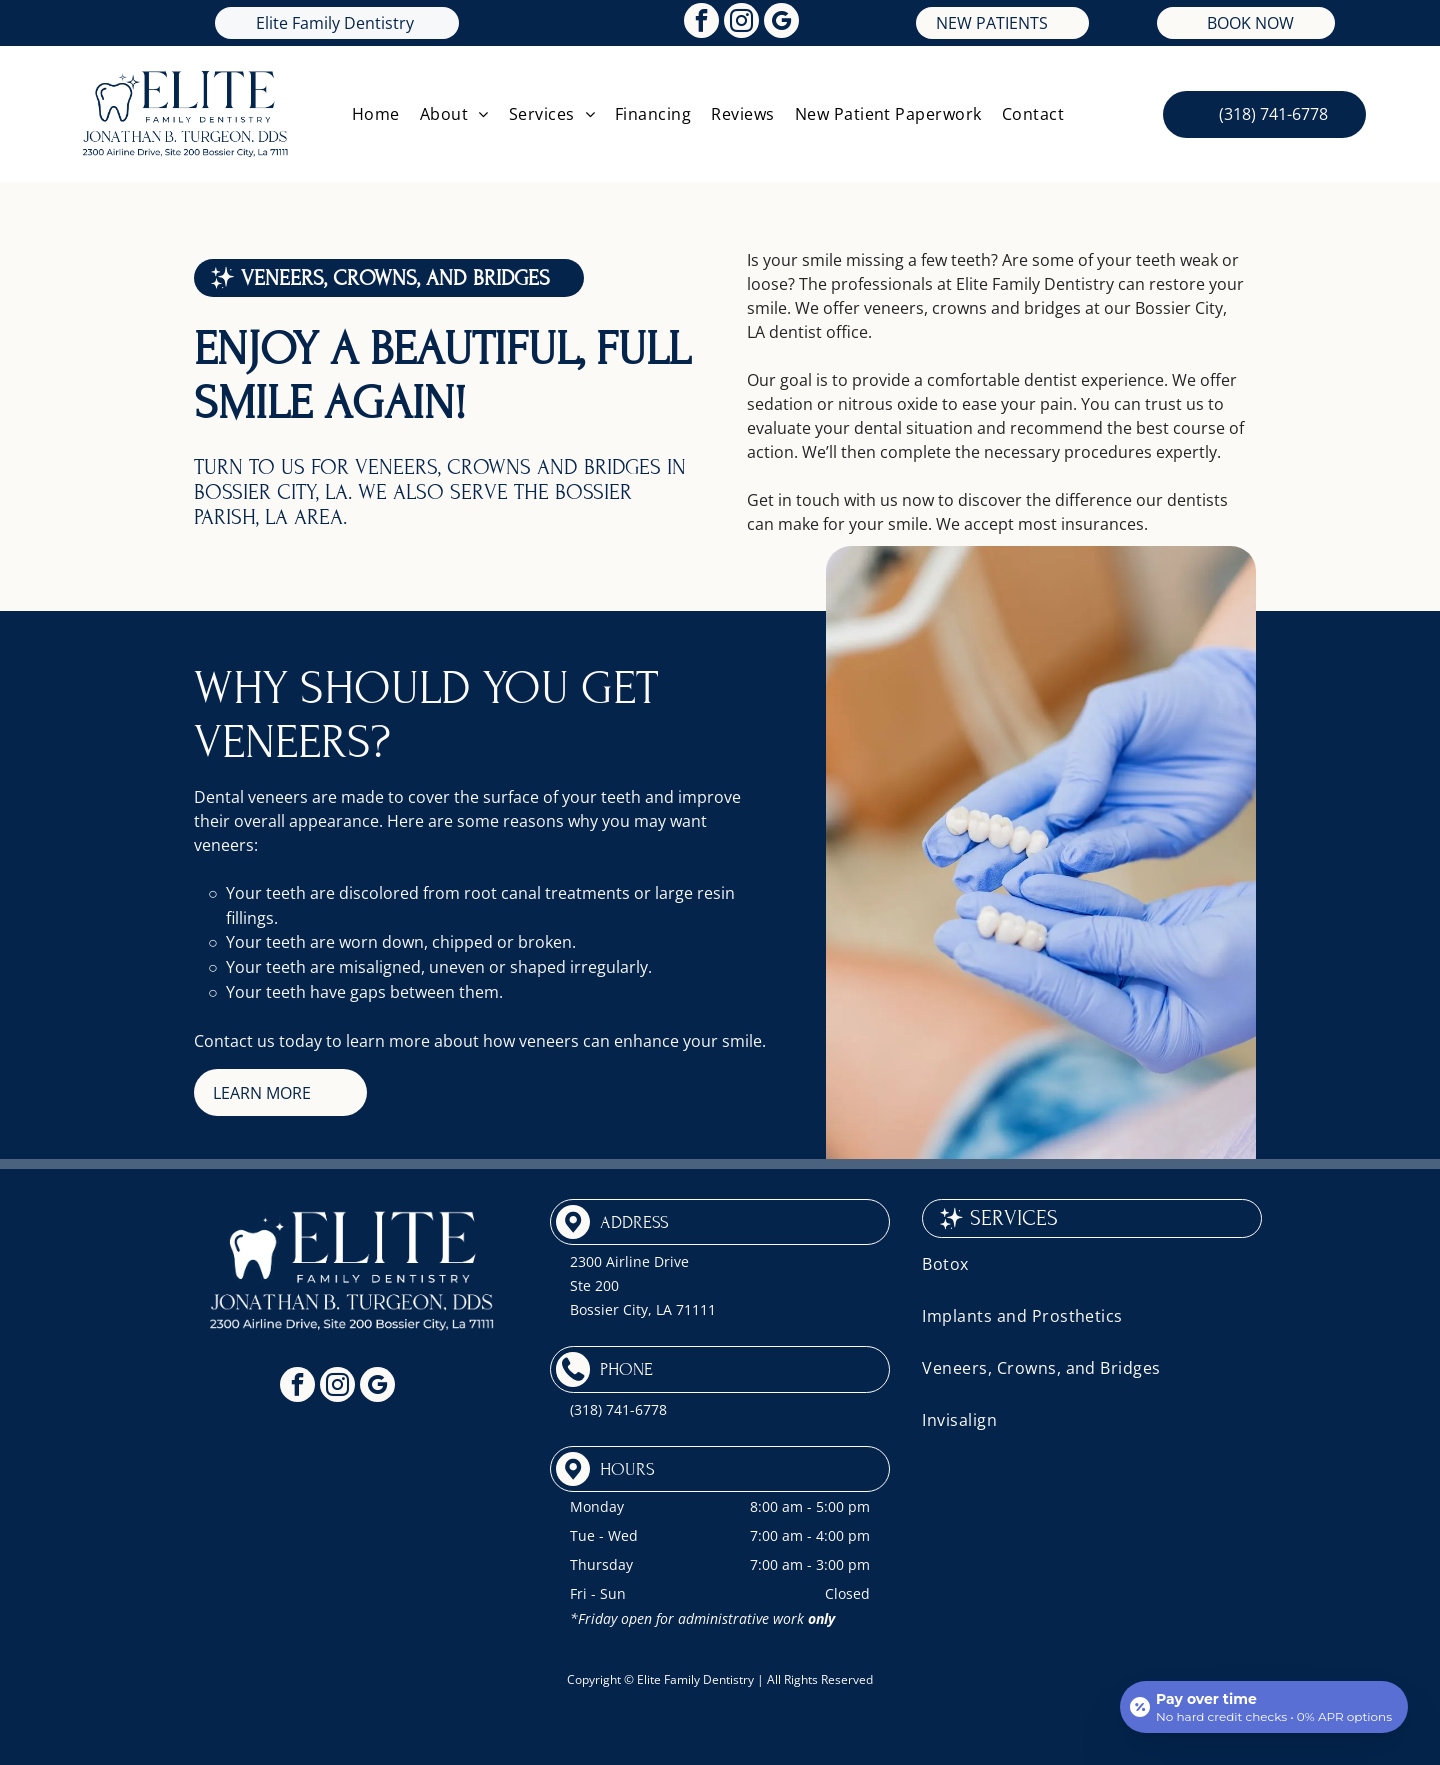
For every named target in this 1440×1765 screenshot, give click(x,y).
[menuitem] (376, 114)
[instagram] (741, 23)
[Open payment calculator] (1264, 1707)
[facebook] (701, 23)
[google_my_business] (781, 23)
